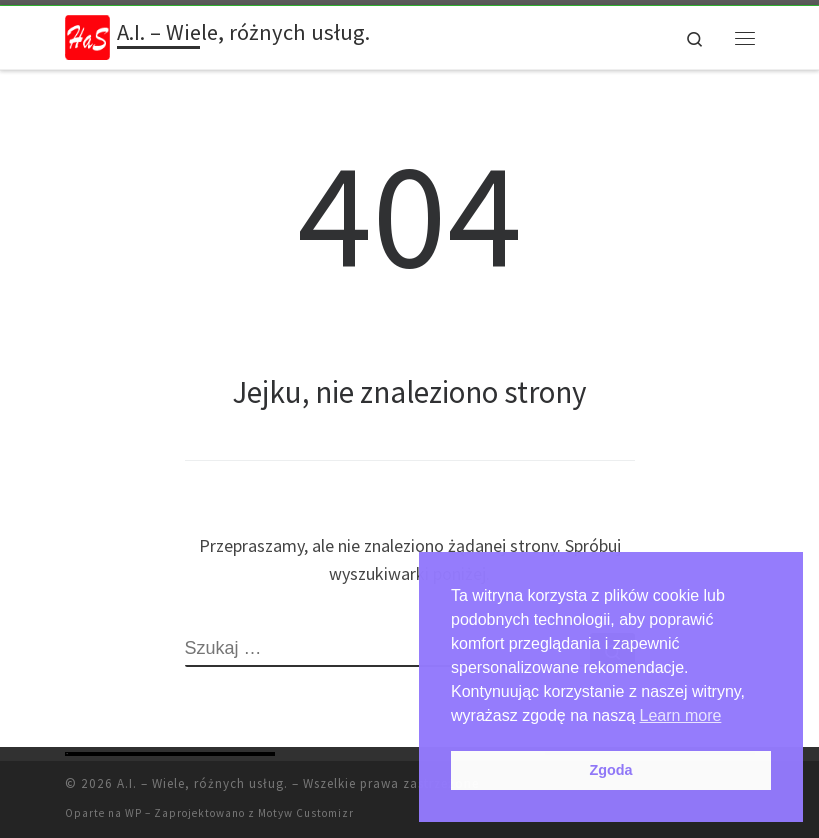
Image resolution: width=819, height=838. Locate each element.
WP (133, 813)
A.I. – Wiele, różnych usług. (202, 783)
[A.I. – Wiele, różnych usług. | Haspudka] (87, 35)
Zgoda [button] (610, 770)
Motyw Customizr (306, 813)
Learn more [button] (681, 715)
